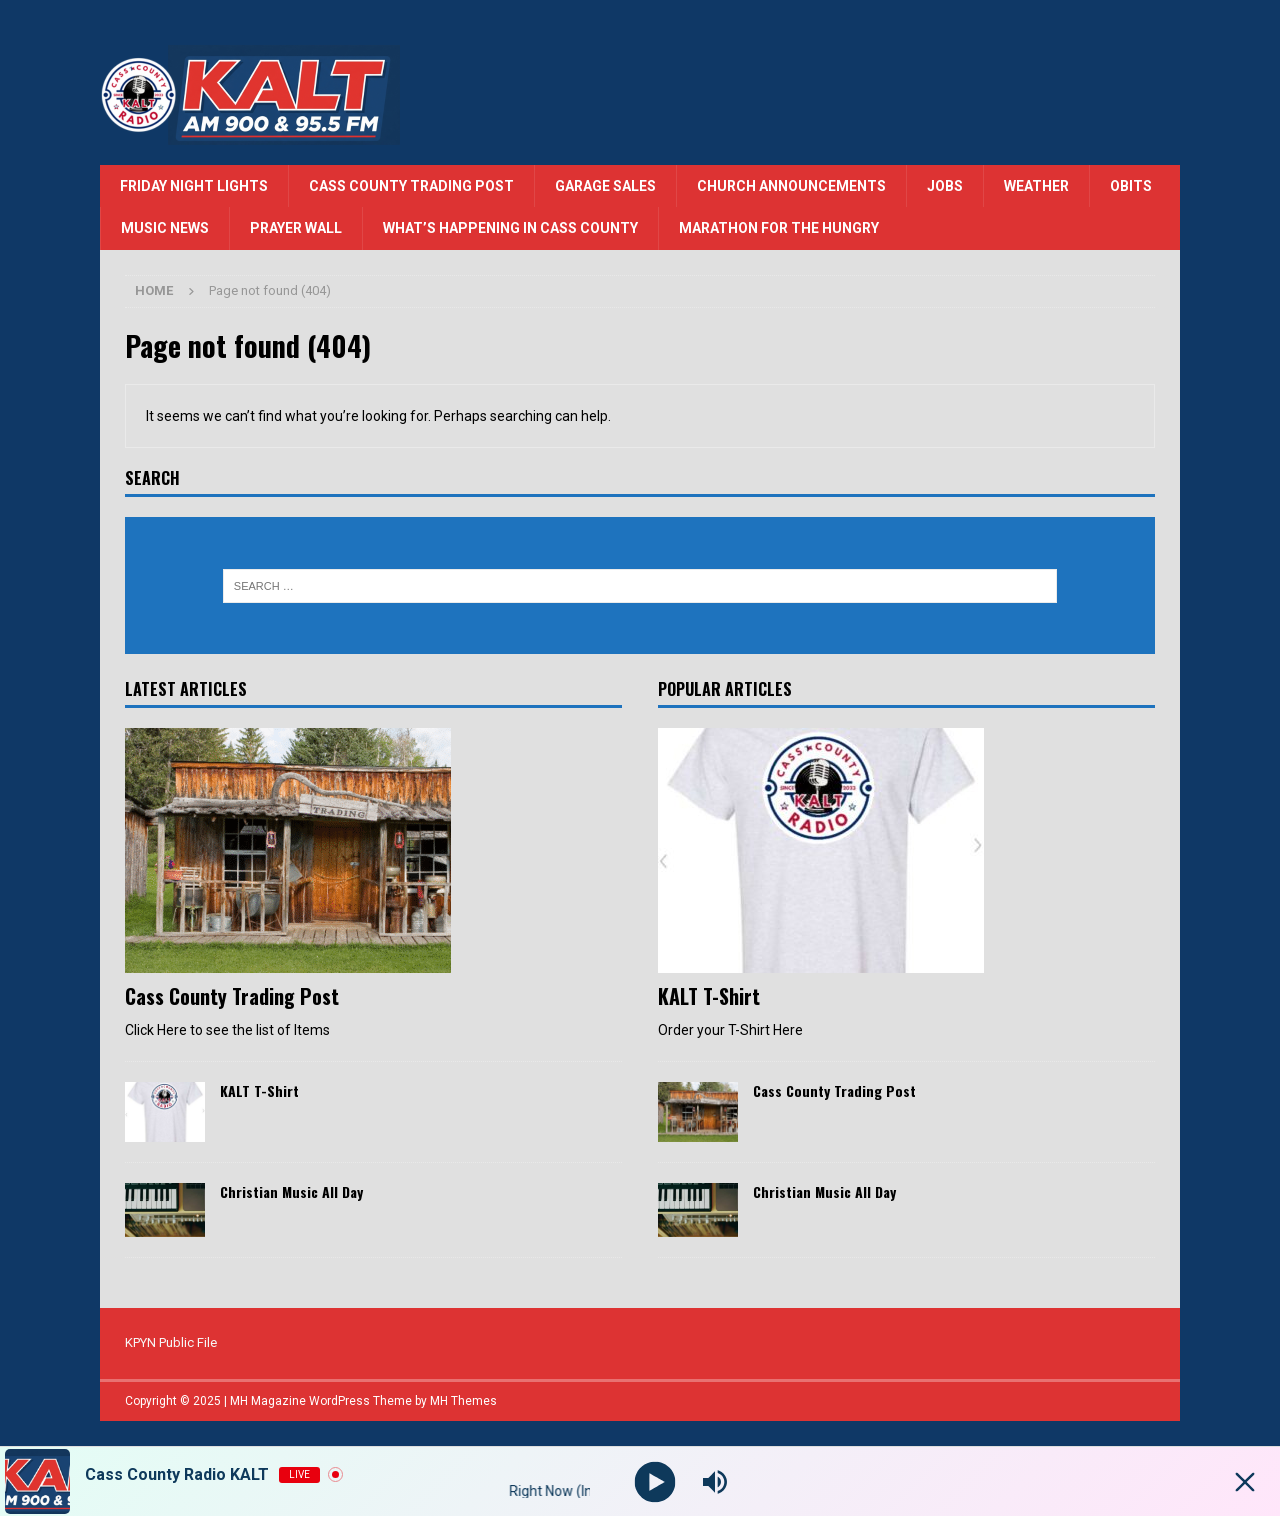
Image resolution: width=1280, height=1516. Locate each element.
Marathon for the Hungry (779, 228)
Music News (165, 228)
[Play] (655, 1481)
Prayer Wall (296, 228)
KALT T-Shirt (259, 1090)
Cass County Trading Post (411, 186)
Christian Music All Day (291, 1191)
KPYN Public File (171, 1342)
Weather (1036, 186)
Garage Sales (605, 186)
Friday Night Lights (194, 186)
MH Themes (463, 1401)
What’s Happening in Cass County (510, 228)
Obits (1131, 186)
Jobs (945, 186)
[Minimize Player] (1245, 1482)
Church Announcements (791, 186)
